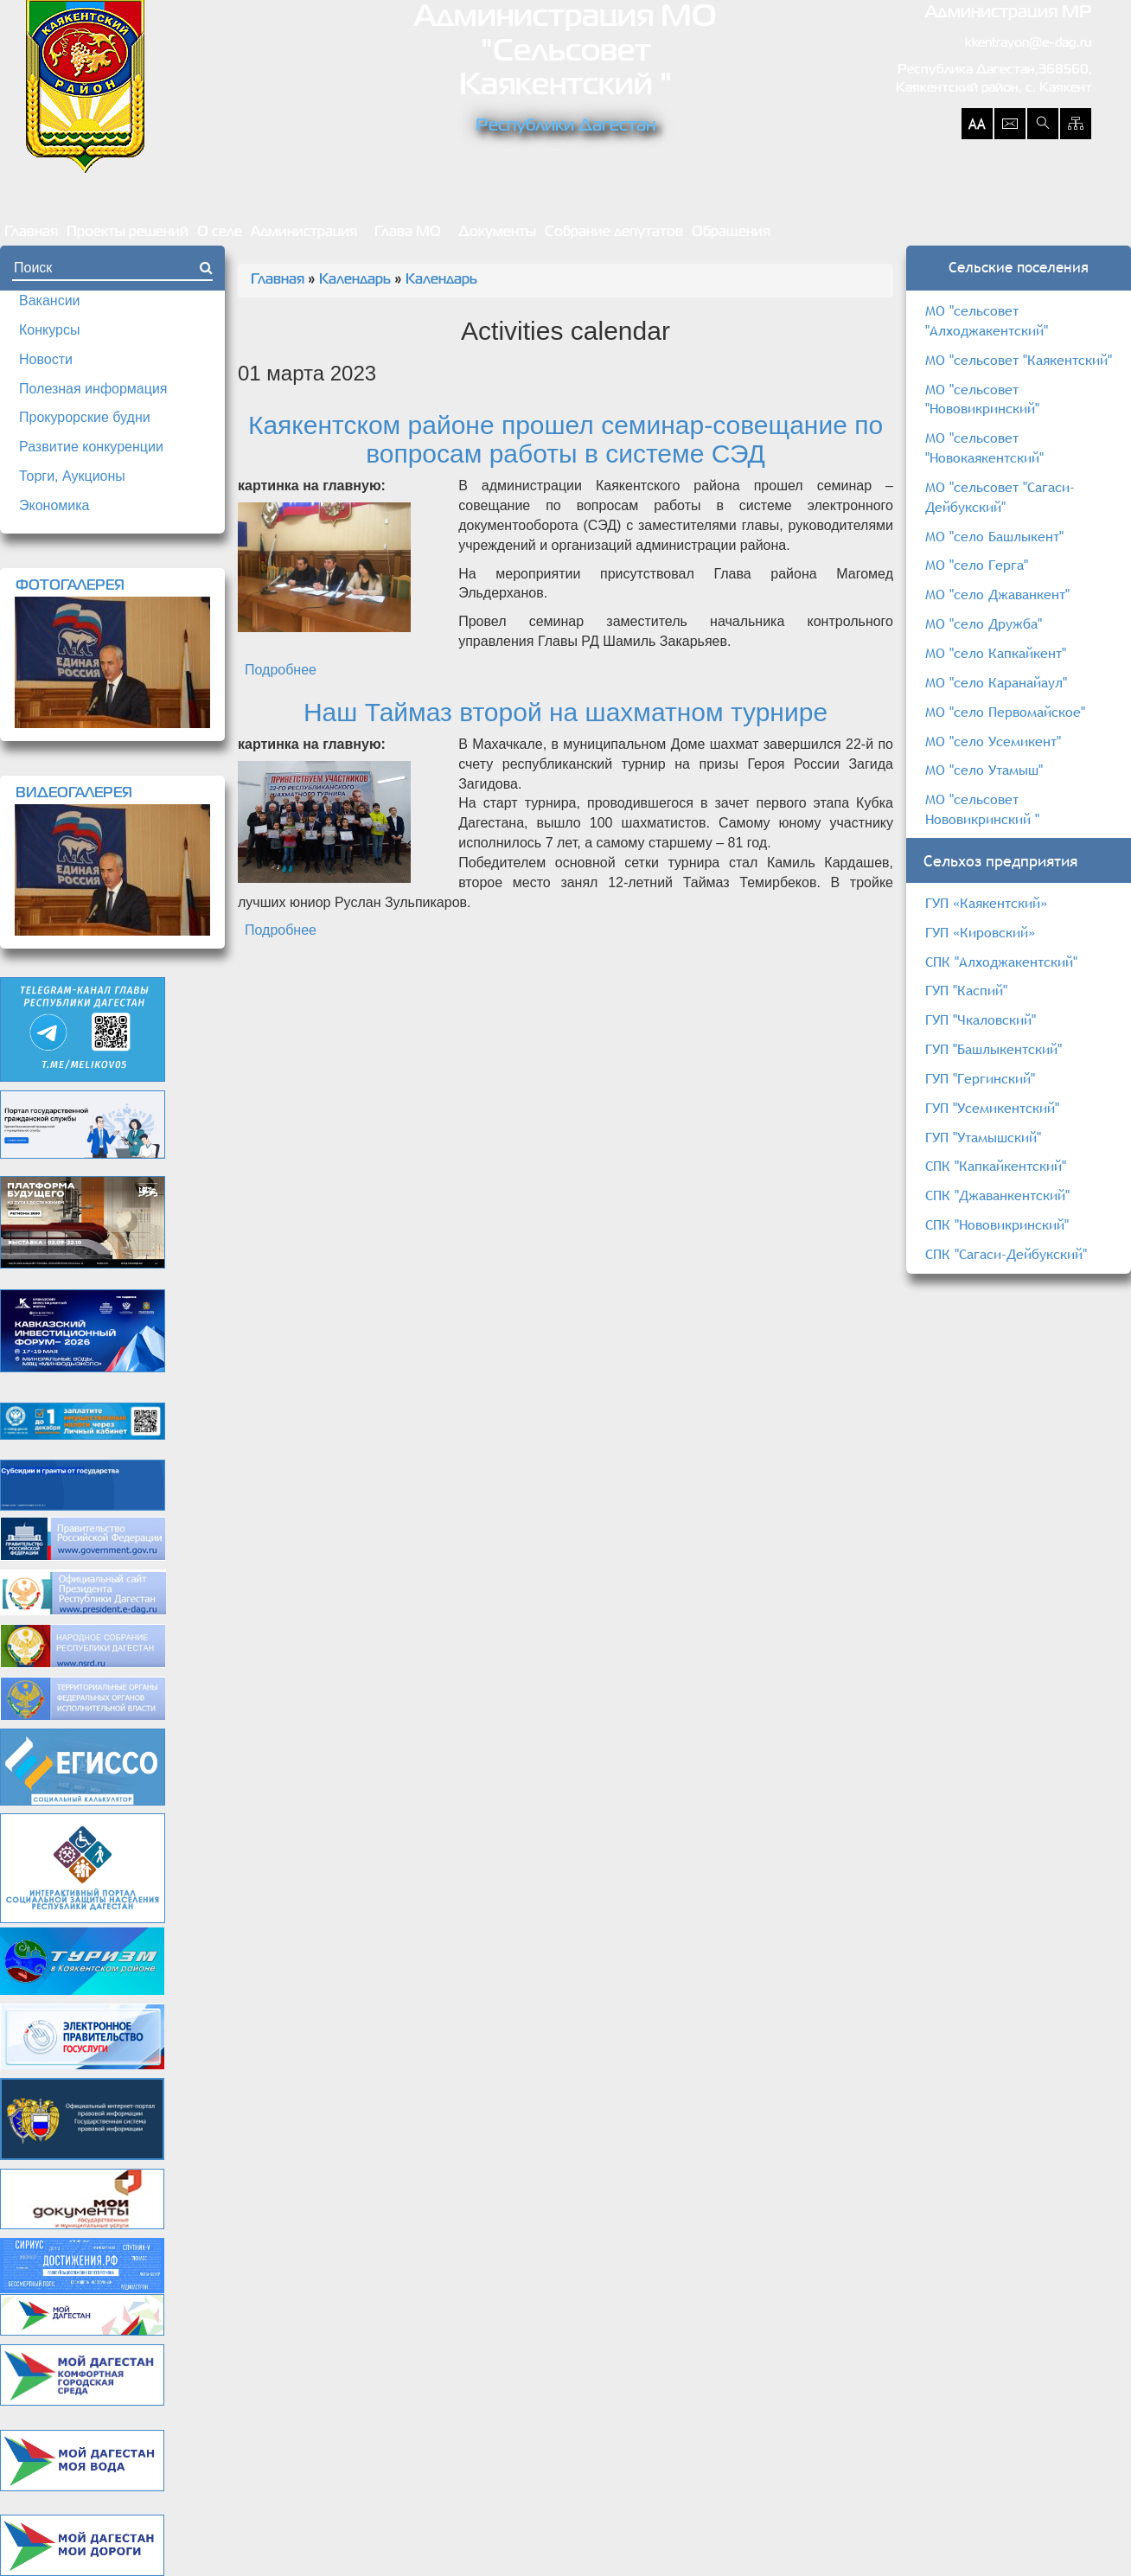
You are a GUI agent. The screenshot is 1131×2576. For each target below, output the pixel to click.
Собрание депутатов (614, 233)
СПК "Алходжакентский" (1001, 961)
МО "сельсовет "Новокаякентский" (984, 447)
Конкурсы (49, 330)
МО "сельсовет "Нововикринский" (982, 399)
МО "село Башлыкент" (994, 536)
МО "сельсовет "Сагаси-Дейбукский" (1000, 496)
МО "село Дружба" (983, 623)
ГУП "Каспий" (966, 990)
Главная (31, 233)
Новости (46, 359)
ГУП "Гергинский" (980, 1078)
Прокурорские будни (84, 417)
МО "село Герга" (976, 564)
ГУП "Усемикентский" (992, 1107)
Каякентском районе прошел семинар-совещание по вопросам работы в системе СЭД (565, 439)
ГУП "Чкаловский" (980, 1019)
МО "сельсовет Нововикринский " (982, 808)
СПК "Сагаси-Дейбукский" (1006, 1253)
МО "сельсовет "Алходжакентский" (986, 320)
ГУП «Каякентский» (986, 902)
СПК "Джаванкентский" (997, 1195)
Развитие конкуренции (91, 446)
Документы (497, 233)
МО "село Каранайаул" (996, 682)
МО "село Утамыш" (984, 769)
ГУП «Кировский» (980, 932)
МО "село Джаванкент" (997, 594)
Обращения (731, 233)
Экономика (54, 505)
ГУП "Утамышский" (983, 1137)
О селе (219, 233)
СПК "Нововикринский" (997, 1224)
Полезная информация (93, 388)
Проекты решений (127, 233)
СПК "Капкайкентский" (995, 1165)
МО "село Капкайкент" (995, 652)
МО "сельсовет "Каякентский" (1018, 359)
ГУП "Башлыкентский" (993, 1048)
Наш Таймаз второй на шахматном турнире (565, 712)
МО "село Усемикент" (993, 741)
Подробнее (280, 669)
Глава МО (407, 233)
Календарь (355, 280)
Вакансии (49, 300)
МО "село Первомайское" (1005, 711)
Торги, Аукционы (72, 476)
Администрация (304, 233)
